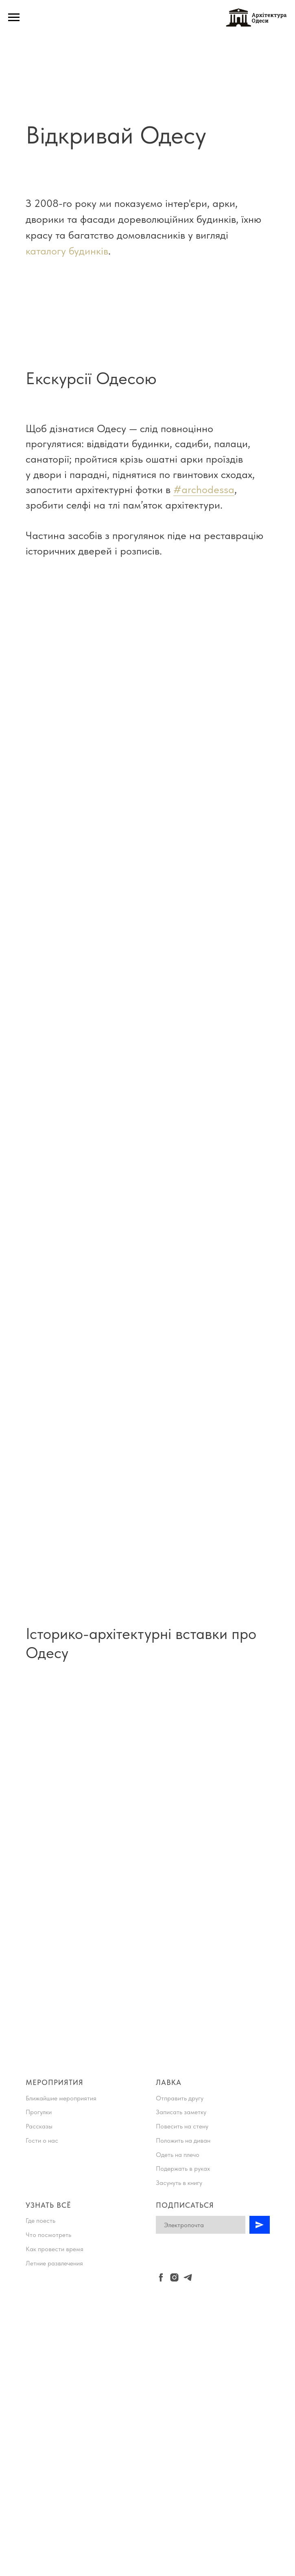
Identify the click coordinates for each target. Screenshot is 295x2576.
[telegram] (188, 2277)
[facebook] (161, 2277)
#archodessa (203, 489)
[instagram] (174, 2277)
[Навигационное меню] (14, 17)
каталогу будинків (67, 250)
